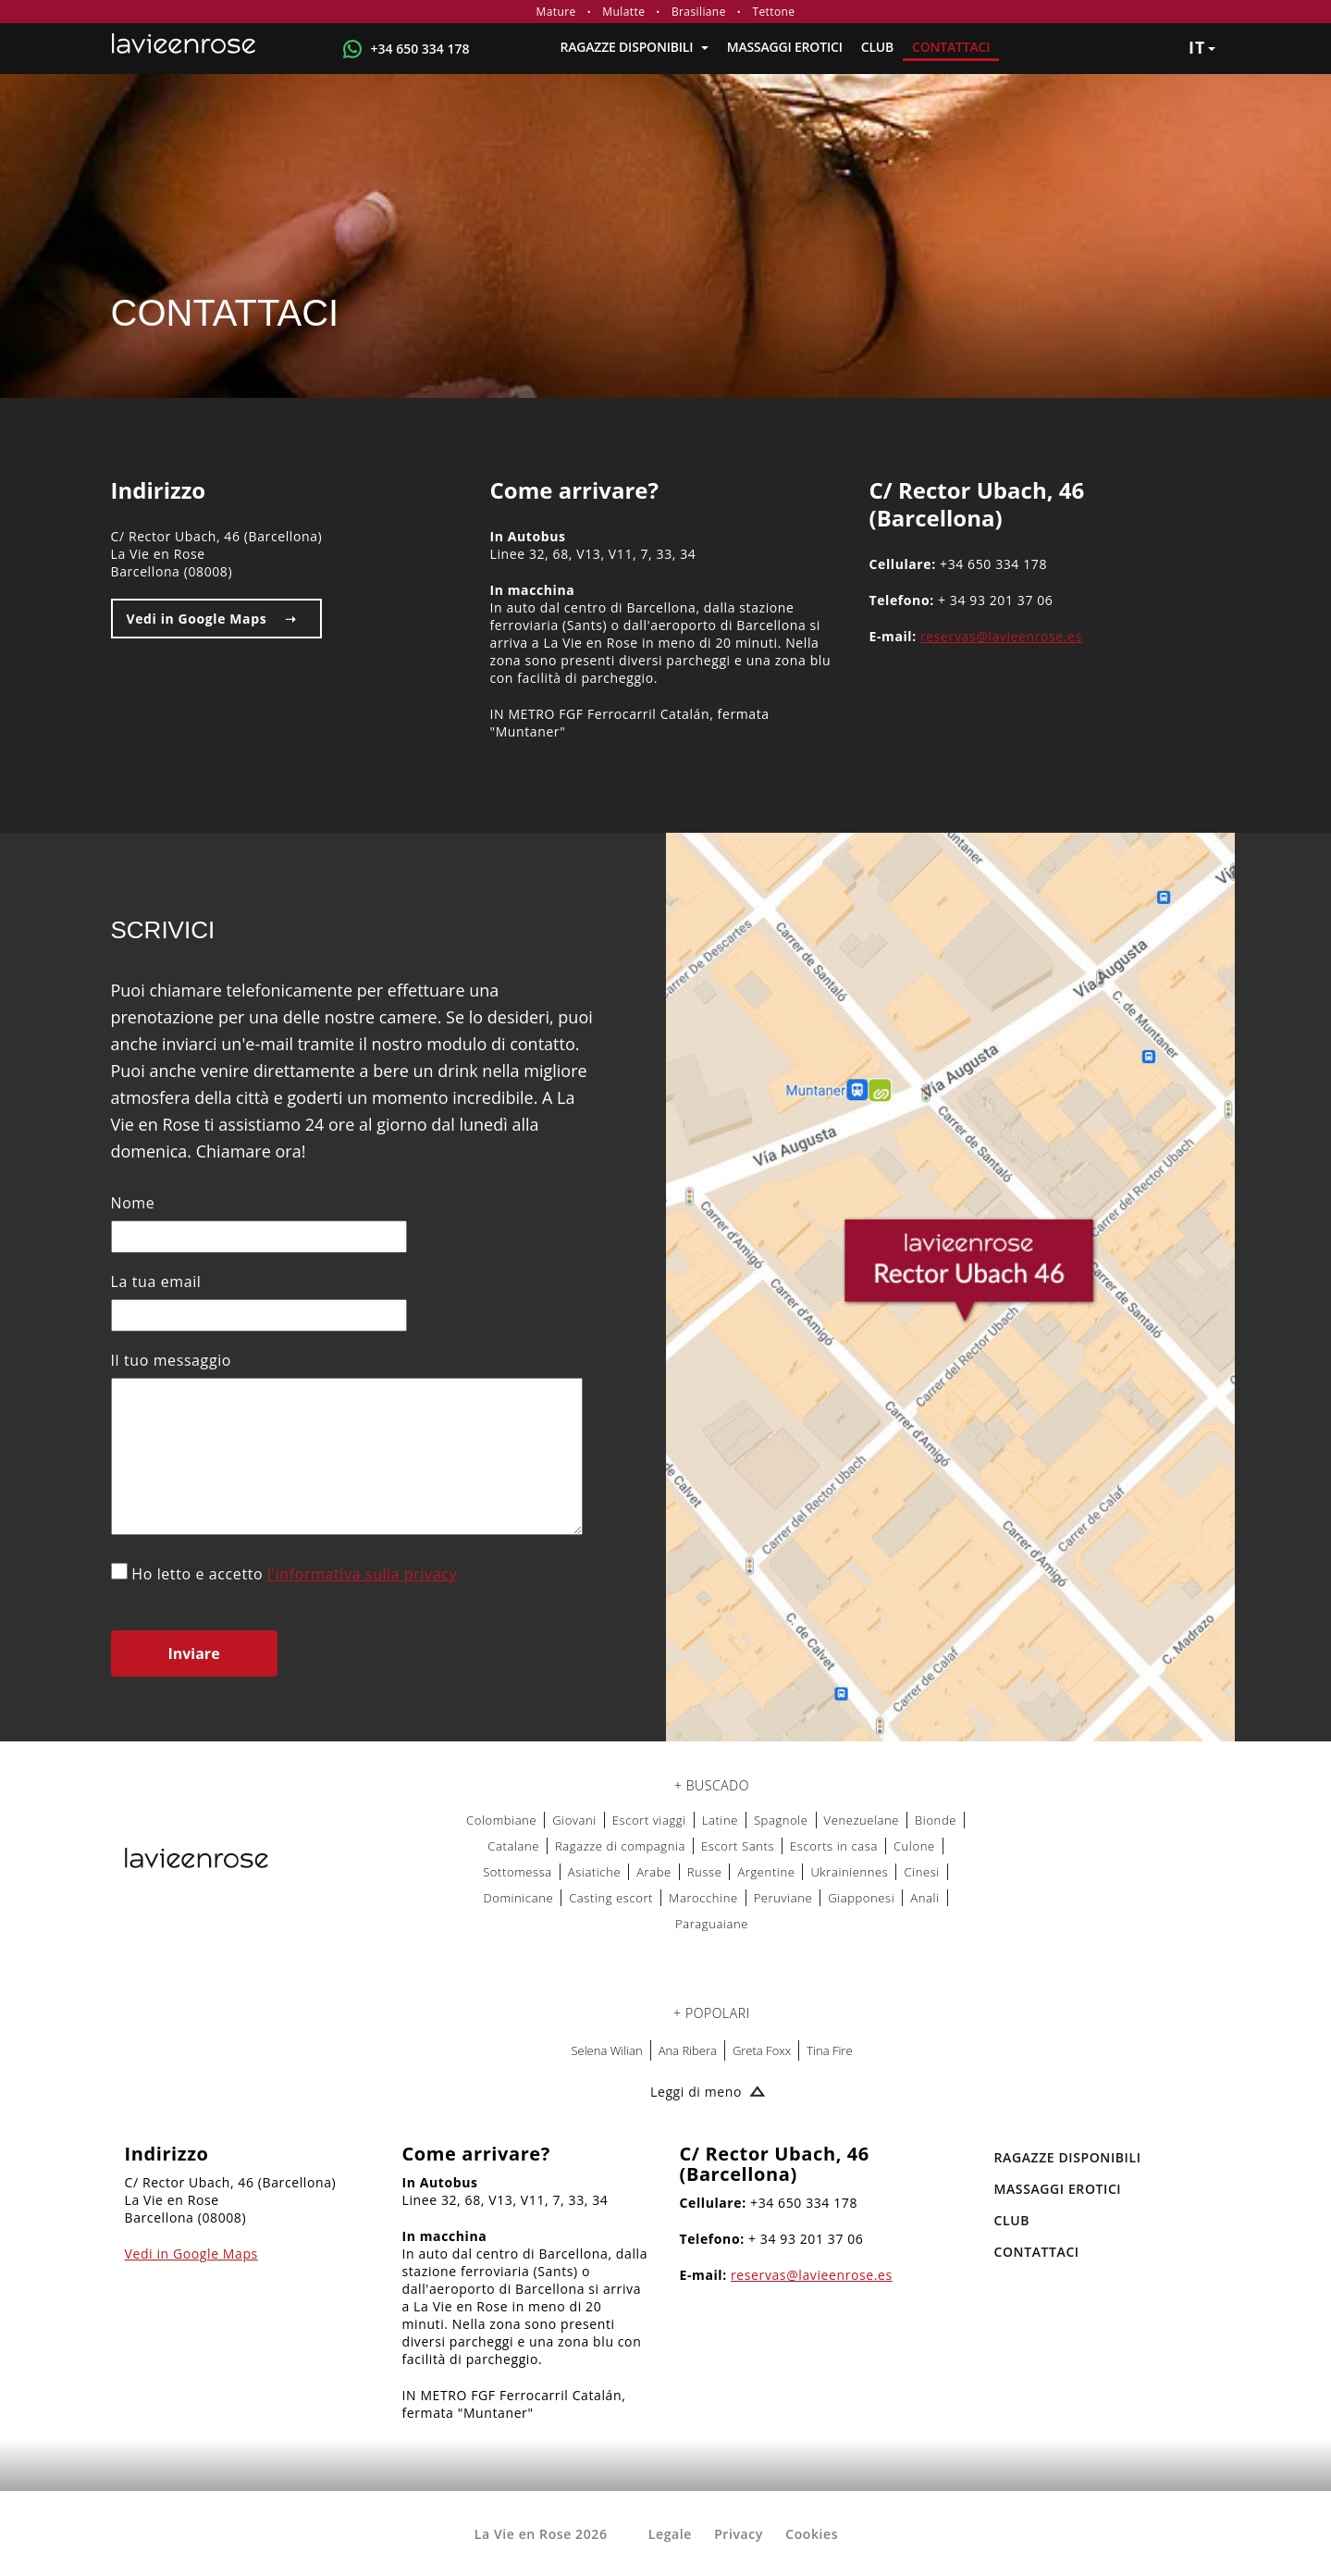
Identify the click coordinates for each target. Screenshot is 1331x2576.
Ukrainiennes (849, 1872)
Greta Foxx (762, 2050)
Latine (720, 1820)
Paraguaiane (711, 1923)
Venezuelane (862, 1820)
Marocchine (703, 1897)
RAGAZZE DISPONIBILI (634, 47)
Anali (924, 1897)
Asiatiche (594, 1872)
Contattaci (951, 47)
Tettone (773, 11)
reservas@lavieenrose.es (1001, 636)
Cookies (811, 2534)
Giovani (574, 1820)
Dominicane (518, 1897)
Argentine (766, 1872)
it (1202, 47)
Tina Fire (829, 2050)
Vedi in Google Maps (197, 618)
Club (877, 47)
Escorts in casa (834, 1846)
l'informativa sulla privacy (362, 1574)
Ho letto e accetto (284, 1573)
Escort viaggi (649, 1820)
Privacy (738, 2534)
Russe (704, 1872)
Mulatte (623, 11)
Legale (670, 2534)
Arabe (654, 1872)
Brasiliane (699, 11)
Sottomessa (517, 1872)
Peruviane (783, 1897)
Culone (914, 1846)
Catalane (513, 1846)
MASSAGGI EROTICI (785, 47)
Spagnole (781, 1820)
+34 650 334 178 (420, 48)
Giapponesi (861, 1897)
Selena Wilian (606, 2050)
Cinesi (921, 1872)
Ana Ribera (688, 2050)
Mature (556, 11)
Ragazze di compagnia (620, 1846)
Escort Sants (737, 1846)
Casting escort (611, 1897)
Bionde (935, 1820)
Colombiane (501, 1820)
